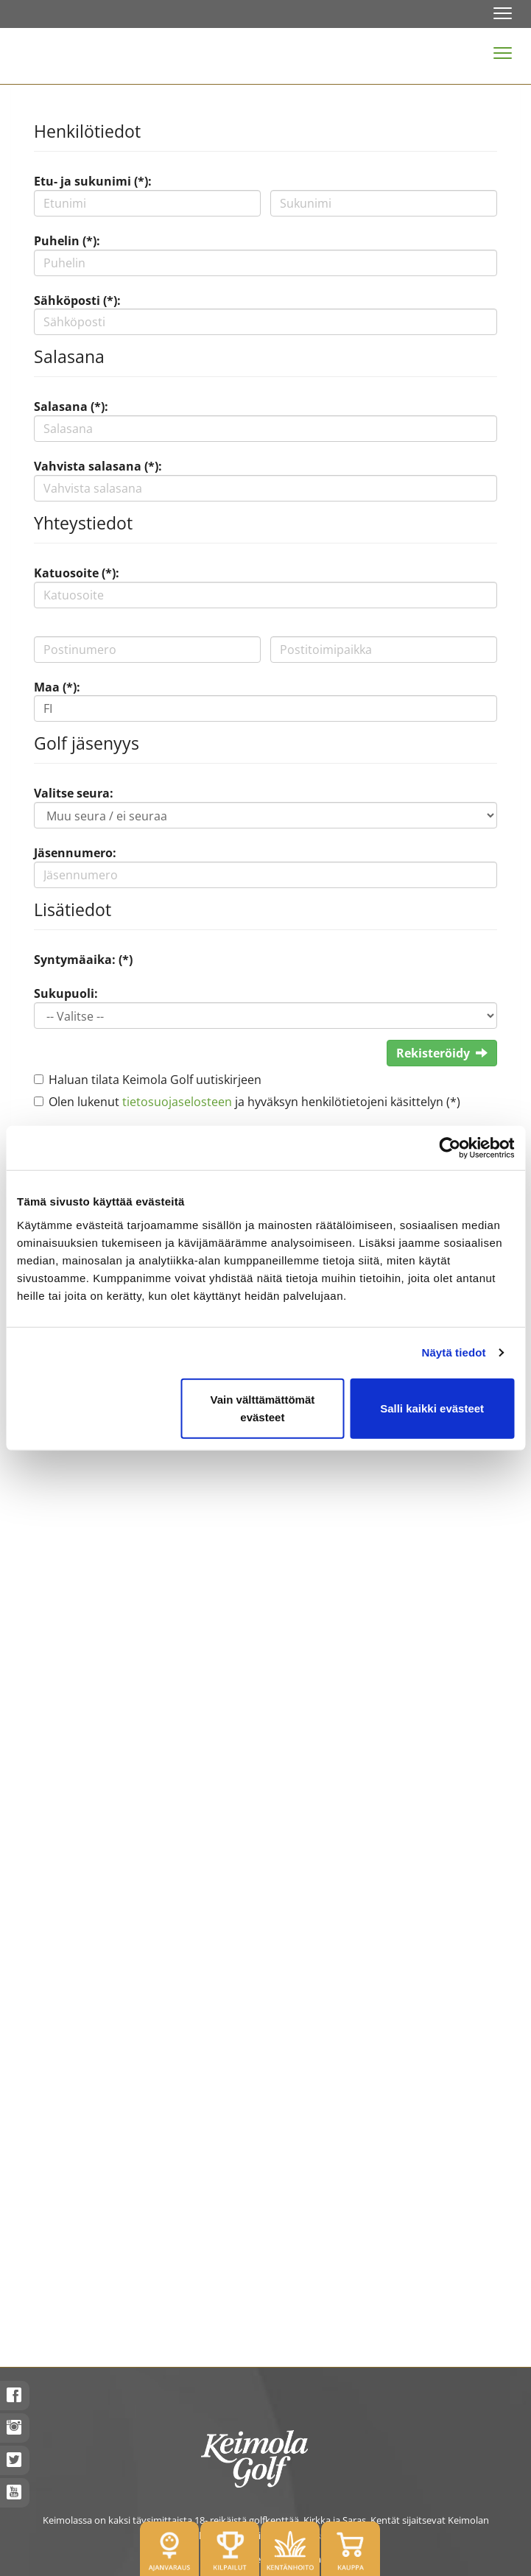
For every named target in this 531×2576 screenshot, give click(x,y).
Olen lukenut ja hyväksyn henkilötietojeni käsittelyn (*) (254, 1102)
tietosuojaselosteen (177, 1102)
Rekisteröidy (442, 1053)
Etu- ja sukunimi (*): (93, 181)
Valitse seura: (73, 793)
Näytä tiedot (454, 1352)
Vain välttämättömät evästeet (263, 1408)
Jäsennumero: (75, 853)
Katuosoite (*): (76, 573)
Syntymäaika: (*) (83, 959)
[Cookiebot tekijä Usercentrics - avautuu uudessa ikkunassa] (449, 1148)
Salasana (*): (71, 406)
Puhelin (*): (67, 241)
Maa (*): (57, 687)
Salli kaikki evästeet (432, 1407)
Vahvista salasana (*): (98, 466)
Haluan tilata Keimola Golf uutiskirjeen (155, 1079)
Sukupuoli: (66, 993)
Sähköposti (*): (77, 300)
